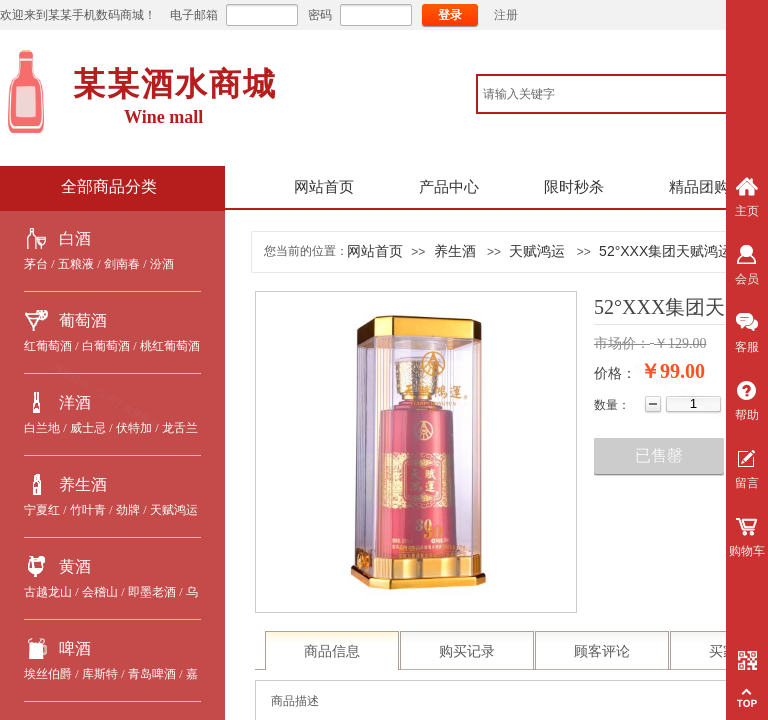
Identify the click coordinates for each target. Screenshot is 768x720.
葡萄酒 (83, 320)
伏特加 (134, 428)
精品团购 (699, 187)
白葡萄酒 (106, 346)
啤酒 (75, 648)
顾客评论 (602, 651)
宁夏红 (42, 510)
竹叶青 (88, 510)
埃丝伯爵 (48, 674)
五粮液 (76, 264)
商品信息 (332, 651)
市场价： (622, 343)
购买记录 (467, 651)
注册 (506, 15)
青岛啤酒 (152, 674)
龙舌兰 (180, 428)
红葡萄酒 (48, 346)
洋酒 (75, 402)
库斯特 (100, 674)
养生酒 (83, 484)
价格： (615, 373)
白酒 (75, 238)
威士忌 (88, 428)
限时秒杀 (574, 187)
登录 (450, 15)
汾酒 (162, 264)
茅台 (36, 264)
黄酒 (75, 566)
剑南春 (122, 264)
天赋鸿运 (174, 510)
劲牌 (128, 510)
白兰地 (42, 428)
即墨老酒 (152, 592)
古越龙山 (48, 592)
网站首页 (324, 187)
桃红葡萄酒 (170, 346)
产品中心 (449, 187)
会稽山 (100, 592)
